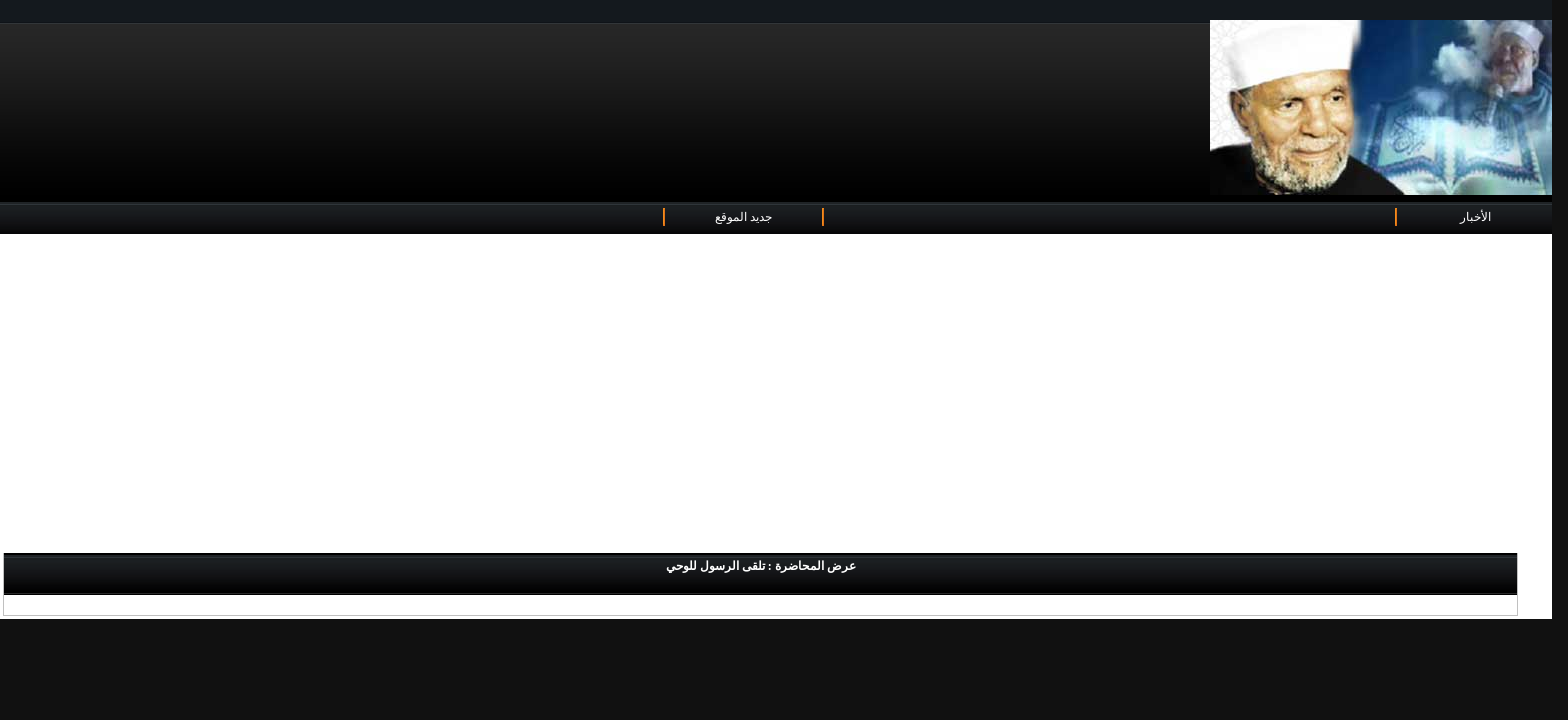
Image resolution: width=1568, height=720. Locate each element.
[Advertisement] (776, 395)
